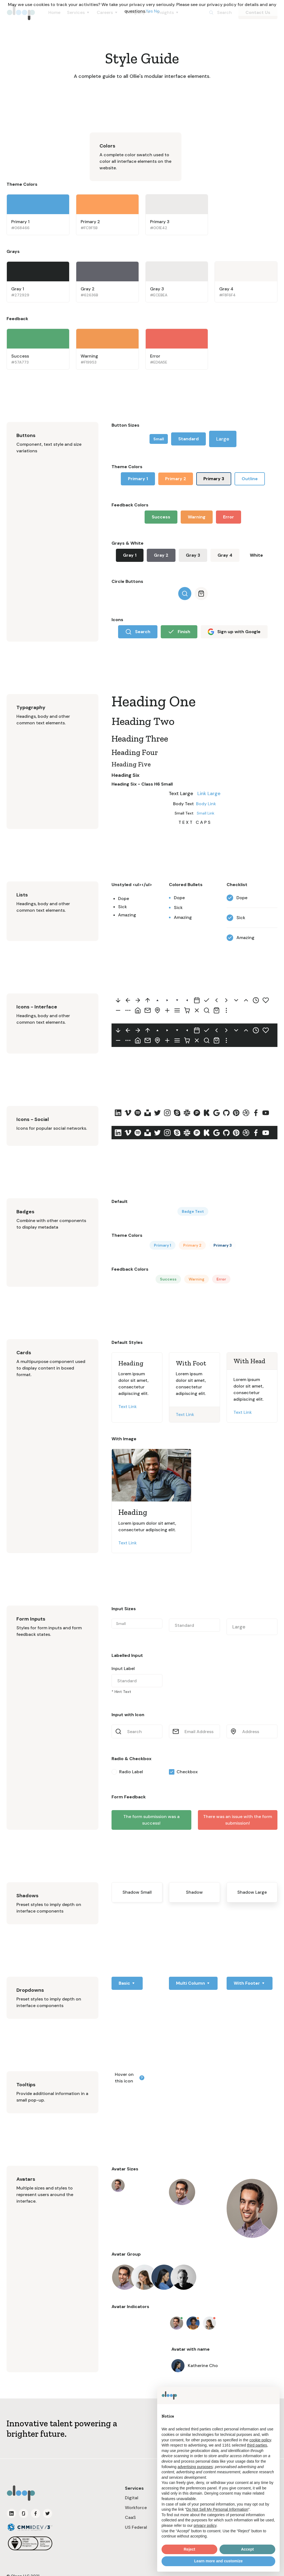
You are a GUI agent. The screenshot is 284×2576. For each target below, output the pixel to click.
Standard (188, 439)
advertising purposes (195, 2467)
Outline (250, 479)
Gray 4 (225, 555)
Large (222, 439)
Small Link (205, 813)
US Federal (136, 2527)
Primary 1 (138, 479)
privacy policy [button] (205, 2525)
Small (158, 438)
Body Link (206, 804)
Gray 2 (161, 555)
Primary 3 (213, 479)
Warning (197, 517)
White (256, 555)
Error (228, 517)
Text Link (127, 1406)
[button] (127, 1983)
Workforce (136, 2507)
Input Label (123, 1668)
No (157, 11)
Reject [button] (189, 2549)
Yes (149, 11)
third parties (257, 2445)
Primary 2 (175, 479)
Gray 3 (193, 555)
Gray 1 (129, 555)
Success (161, 517)
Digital (131, 2498)
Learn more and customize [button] (218, 2561)
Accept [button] (247, 2549)
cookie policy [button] (260, 2440)
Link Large (209, 793)
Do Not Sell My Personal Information (217, 2509)
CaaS (130, 2517)
